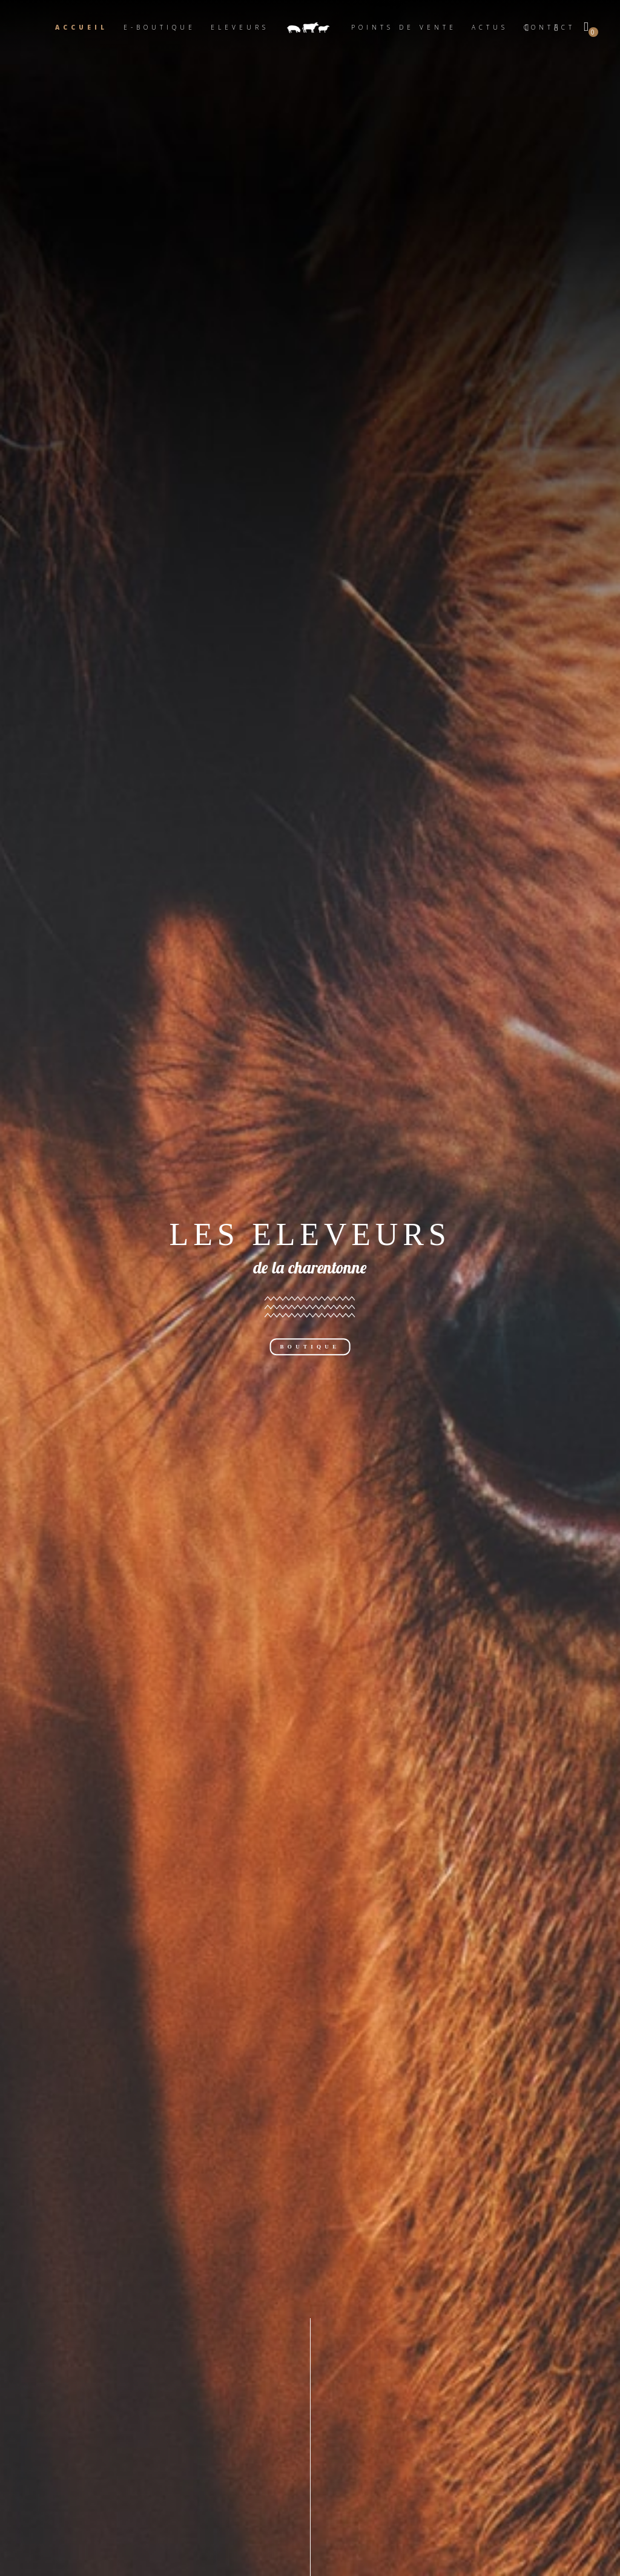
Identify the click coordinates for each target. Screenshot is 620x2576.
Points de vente (404, 27)
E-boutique (160, 27)
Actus (490, 27)
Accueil (81, 27)
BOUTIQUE (310, 1347)
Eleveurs (240, 27)
